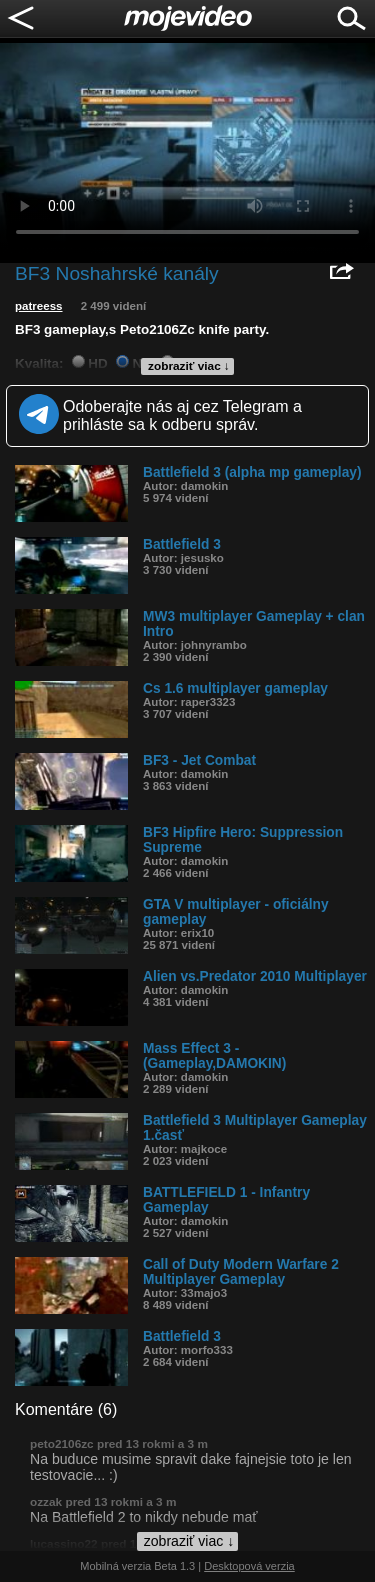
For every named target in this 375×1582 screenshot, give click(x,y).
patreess (39, 306)
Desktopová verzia (249, 1566)
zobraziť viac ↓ (189, 366)
